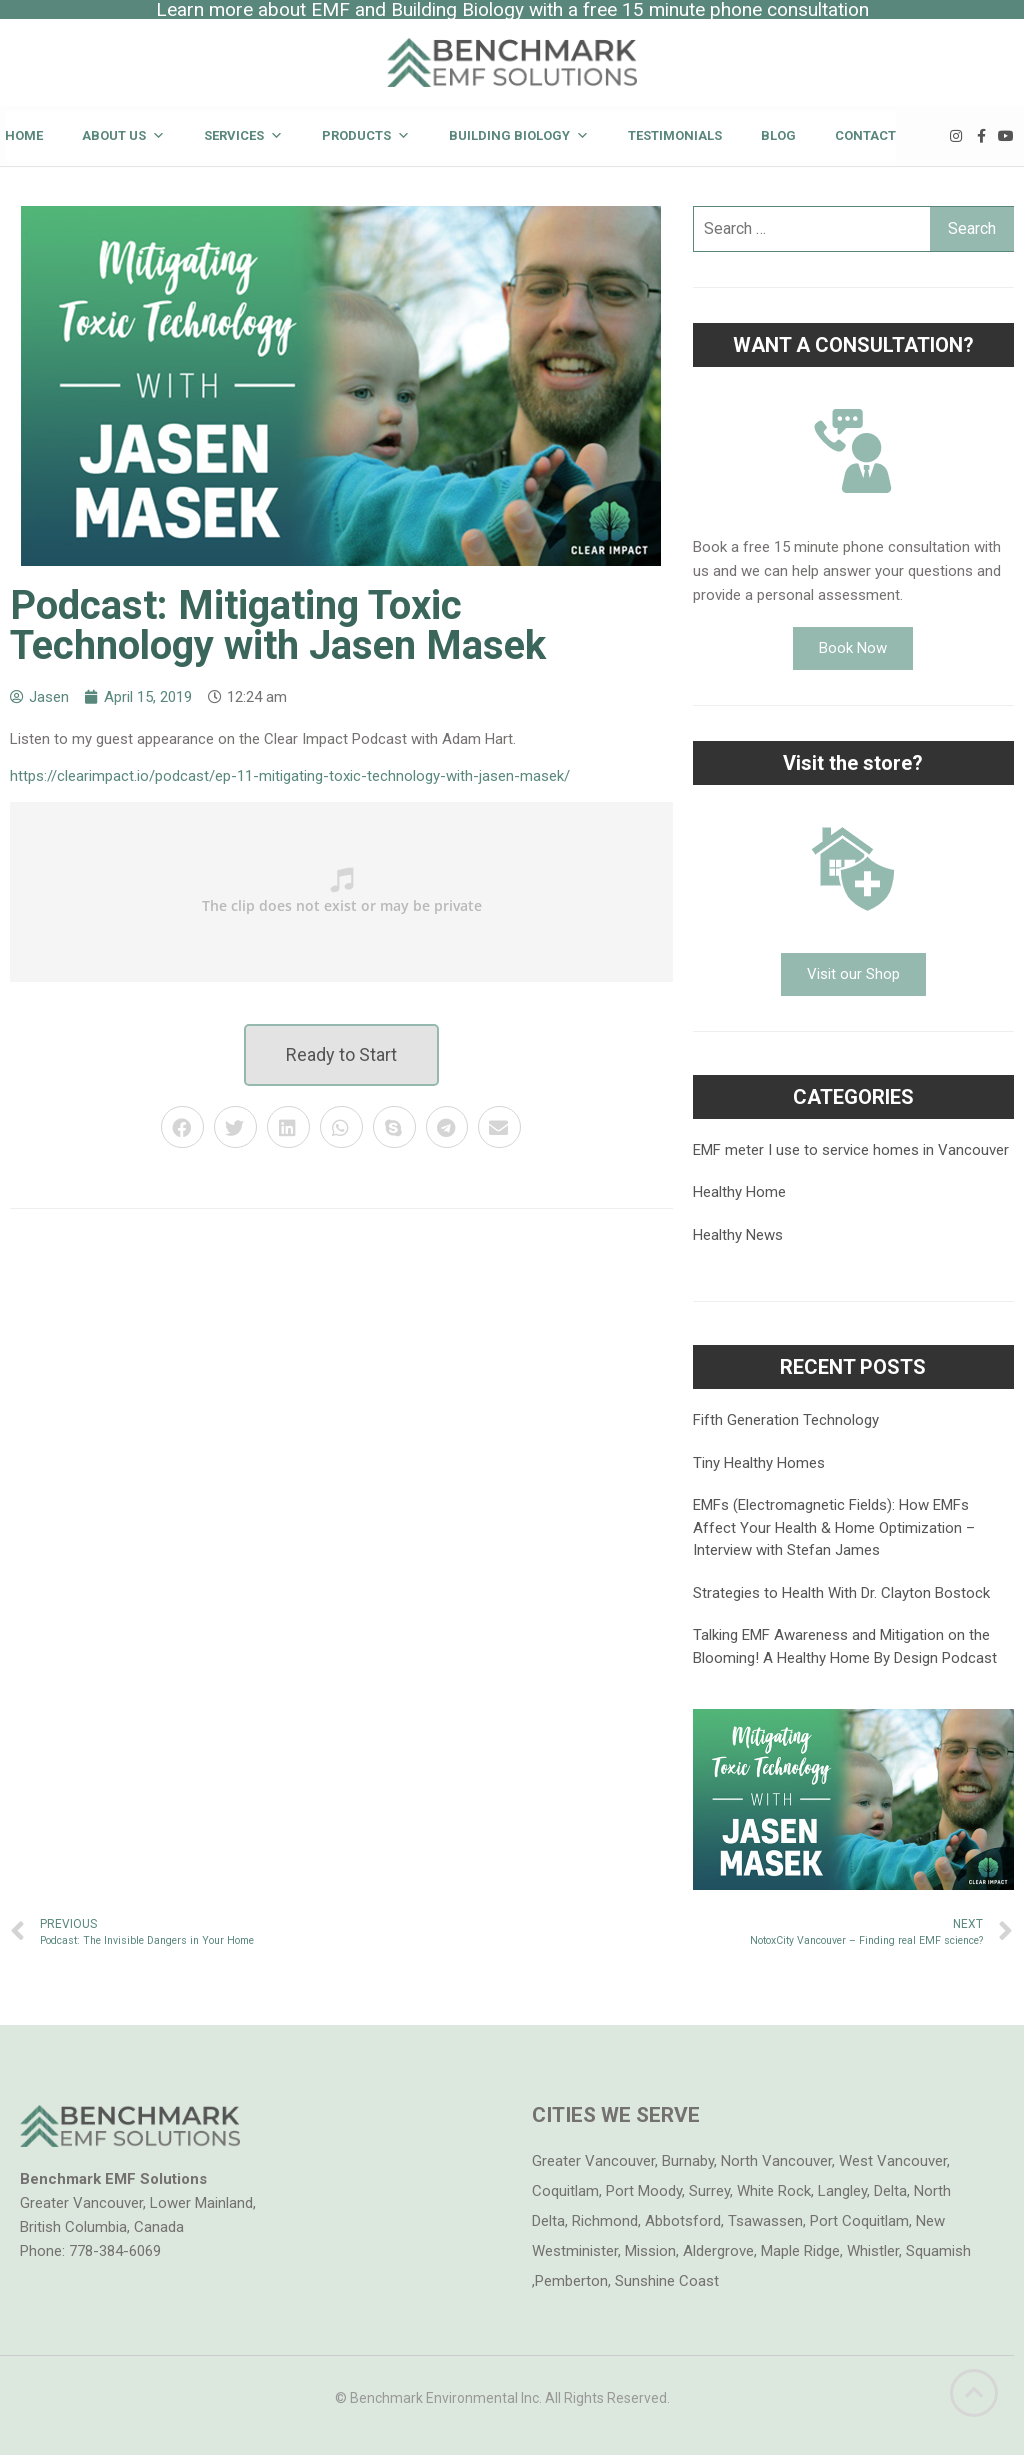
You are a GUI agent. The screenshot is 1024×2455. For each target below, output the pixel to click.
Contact (865, 135)
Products (366, 135)
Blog (778, 135)
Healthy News (738, 1235)
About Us (123, 135)
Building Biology (519, 135)
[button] (341, 1055)
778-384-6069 (115, 2251)
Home (24, 135)
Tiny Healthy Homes (759, 1463)
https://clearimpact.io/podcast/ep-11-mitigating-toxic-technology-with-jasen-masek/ (290, 776)
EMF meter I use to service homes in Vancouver (851, 1150)
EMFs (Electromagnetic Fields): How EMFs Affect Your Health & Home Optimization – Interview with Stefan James (834, 1527)
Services (243, 135)
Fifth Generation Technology (786, 1420)
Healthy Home (739, 1192)
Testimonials (675, 135)
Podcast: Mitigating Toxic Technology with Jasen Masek (278, 625)
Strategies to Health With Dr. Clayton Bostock (841, 1593)
